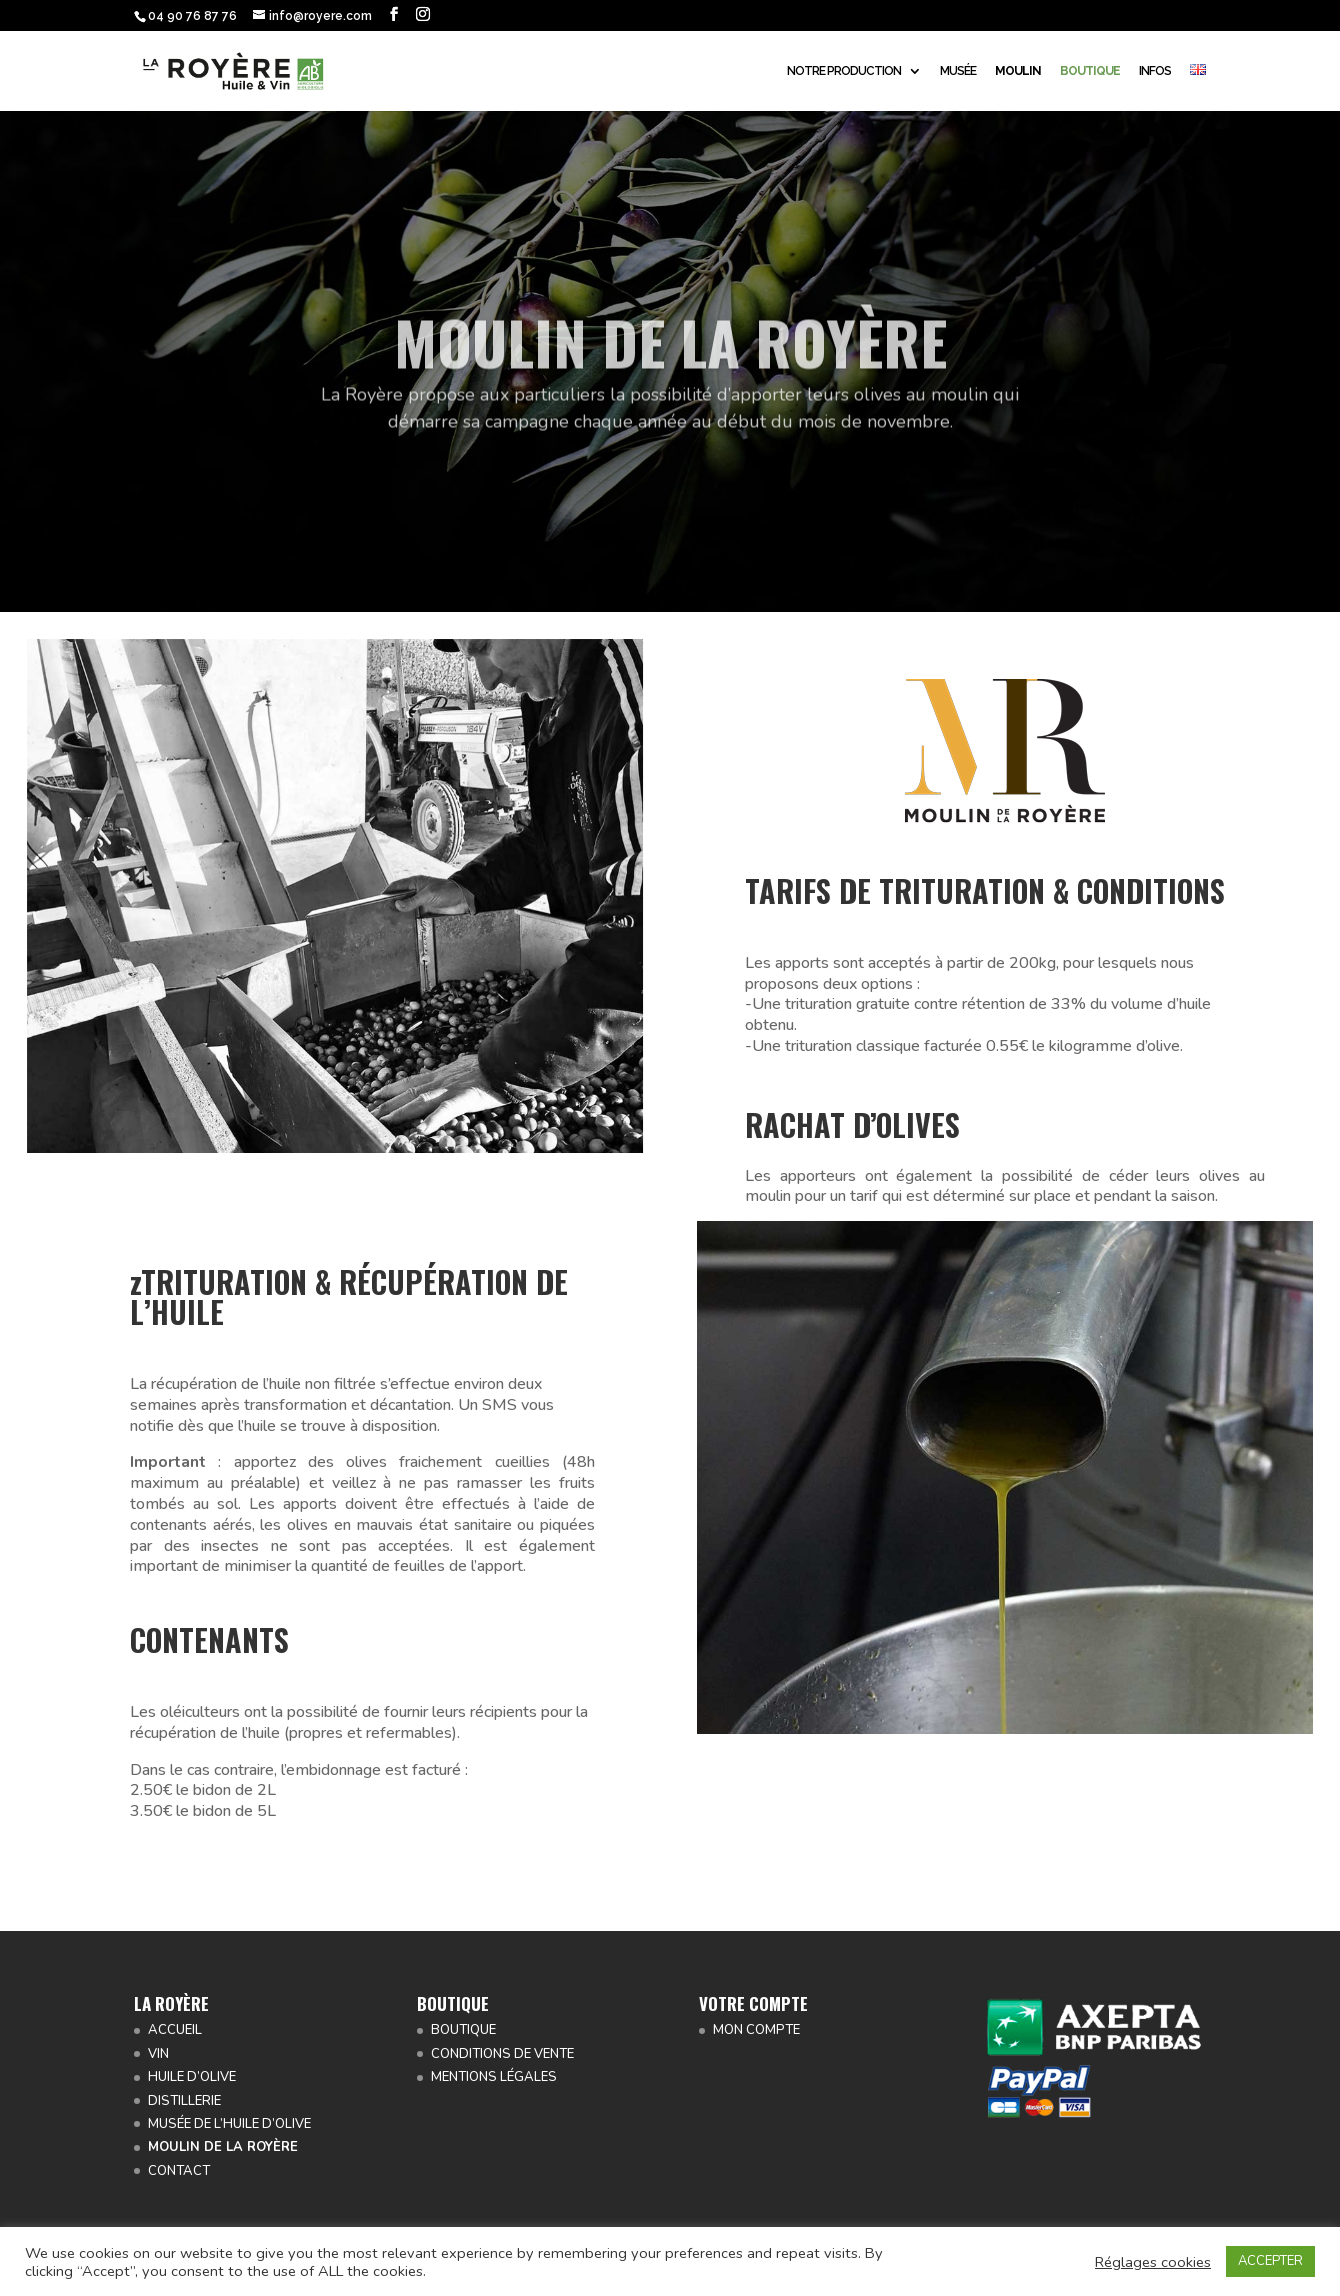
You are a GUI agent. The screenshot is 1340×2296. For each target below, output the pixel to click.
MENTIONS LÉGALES (494, 2077)
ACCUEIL (175, 2030)
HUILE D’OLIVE (192, 2077)
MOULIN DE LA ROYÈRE (223, 2147)
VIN (158, 2054)
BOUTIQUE (463, 2030)
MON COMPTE (756, 2030)
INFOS (1155, 71)
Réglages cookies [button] (1153, 2262)
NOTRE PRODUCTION (844, 71)
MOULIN (1018, 71)
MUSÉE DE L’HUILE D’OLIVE (229, 2124)
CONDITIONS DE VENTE (502, 2054)
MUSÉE (958, 71)
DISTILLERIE (184, 2101)
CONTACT (179, 2171)
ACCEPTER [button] (1270, 2261)
